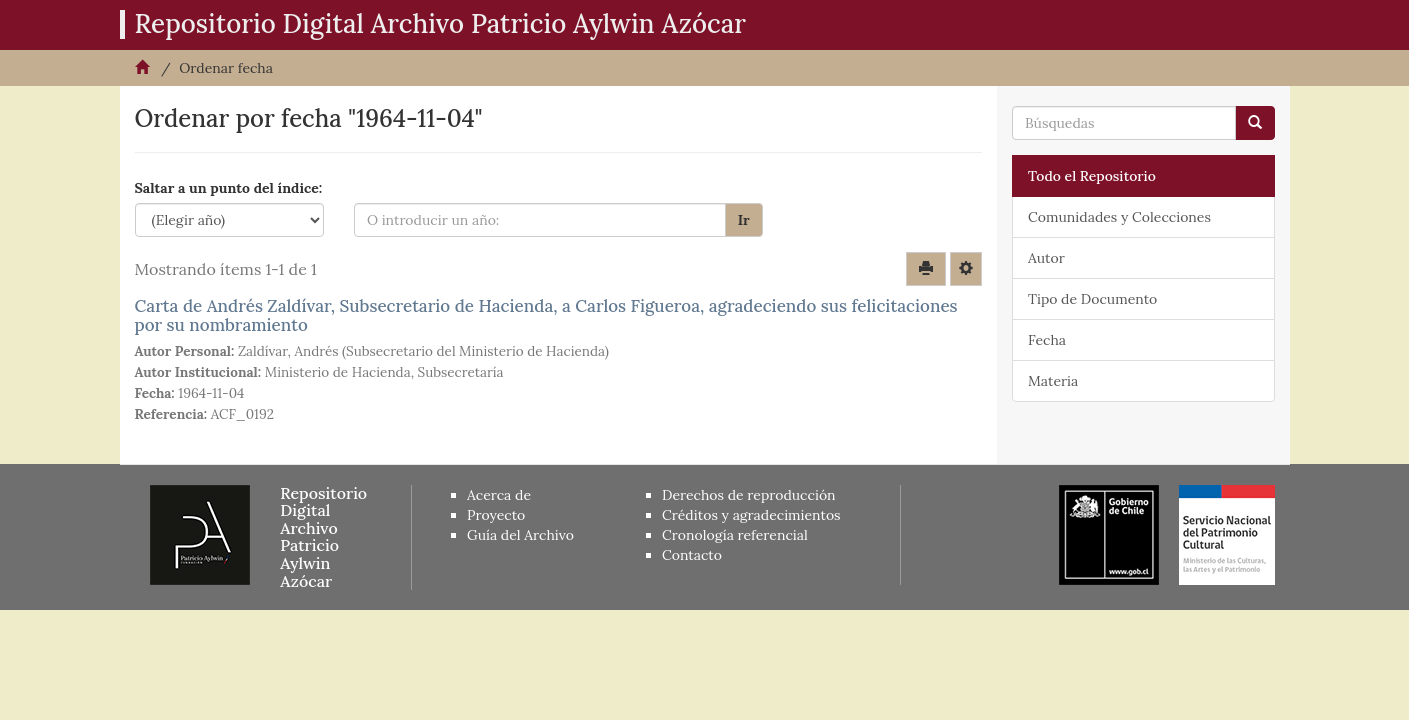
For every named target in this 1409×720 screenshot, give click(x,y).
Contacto (692, 555)
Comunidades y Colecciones (1119, 217)
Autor (1046, 258)
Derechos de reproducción (749, 495)
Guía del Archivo (520, 535)
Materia (1053, 381)
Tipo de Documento (1092, 299)
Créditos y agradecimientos (751, 515)
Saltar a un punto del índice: (229, 188)
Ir (744, 220)
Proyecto (496, 515)
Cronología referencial (735, 535)
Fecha (1047, 340)
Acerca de (499, 495)
